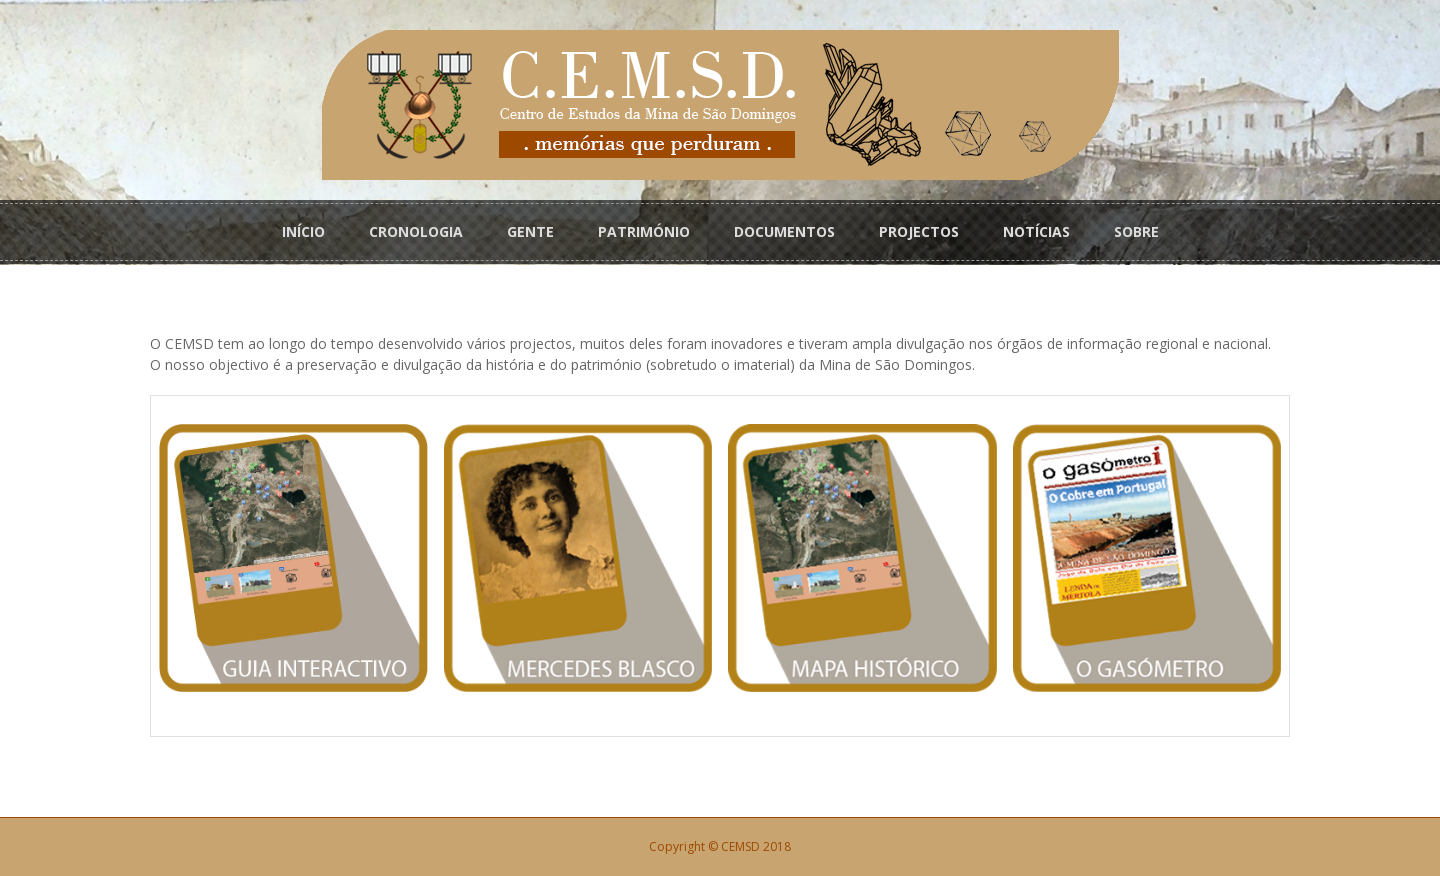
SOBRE (1136, 231)
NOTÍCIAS (1036, 231)
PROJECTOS (919, 231)
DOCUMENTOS (784, 231)
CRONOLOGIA (416, 231)
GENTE (530, 231)
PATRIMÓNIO (644, 231)
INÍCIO (303, 231)
